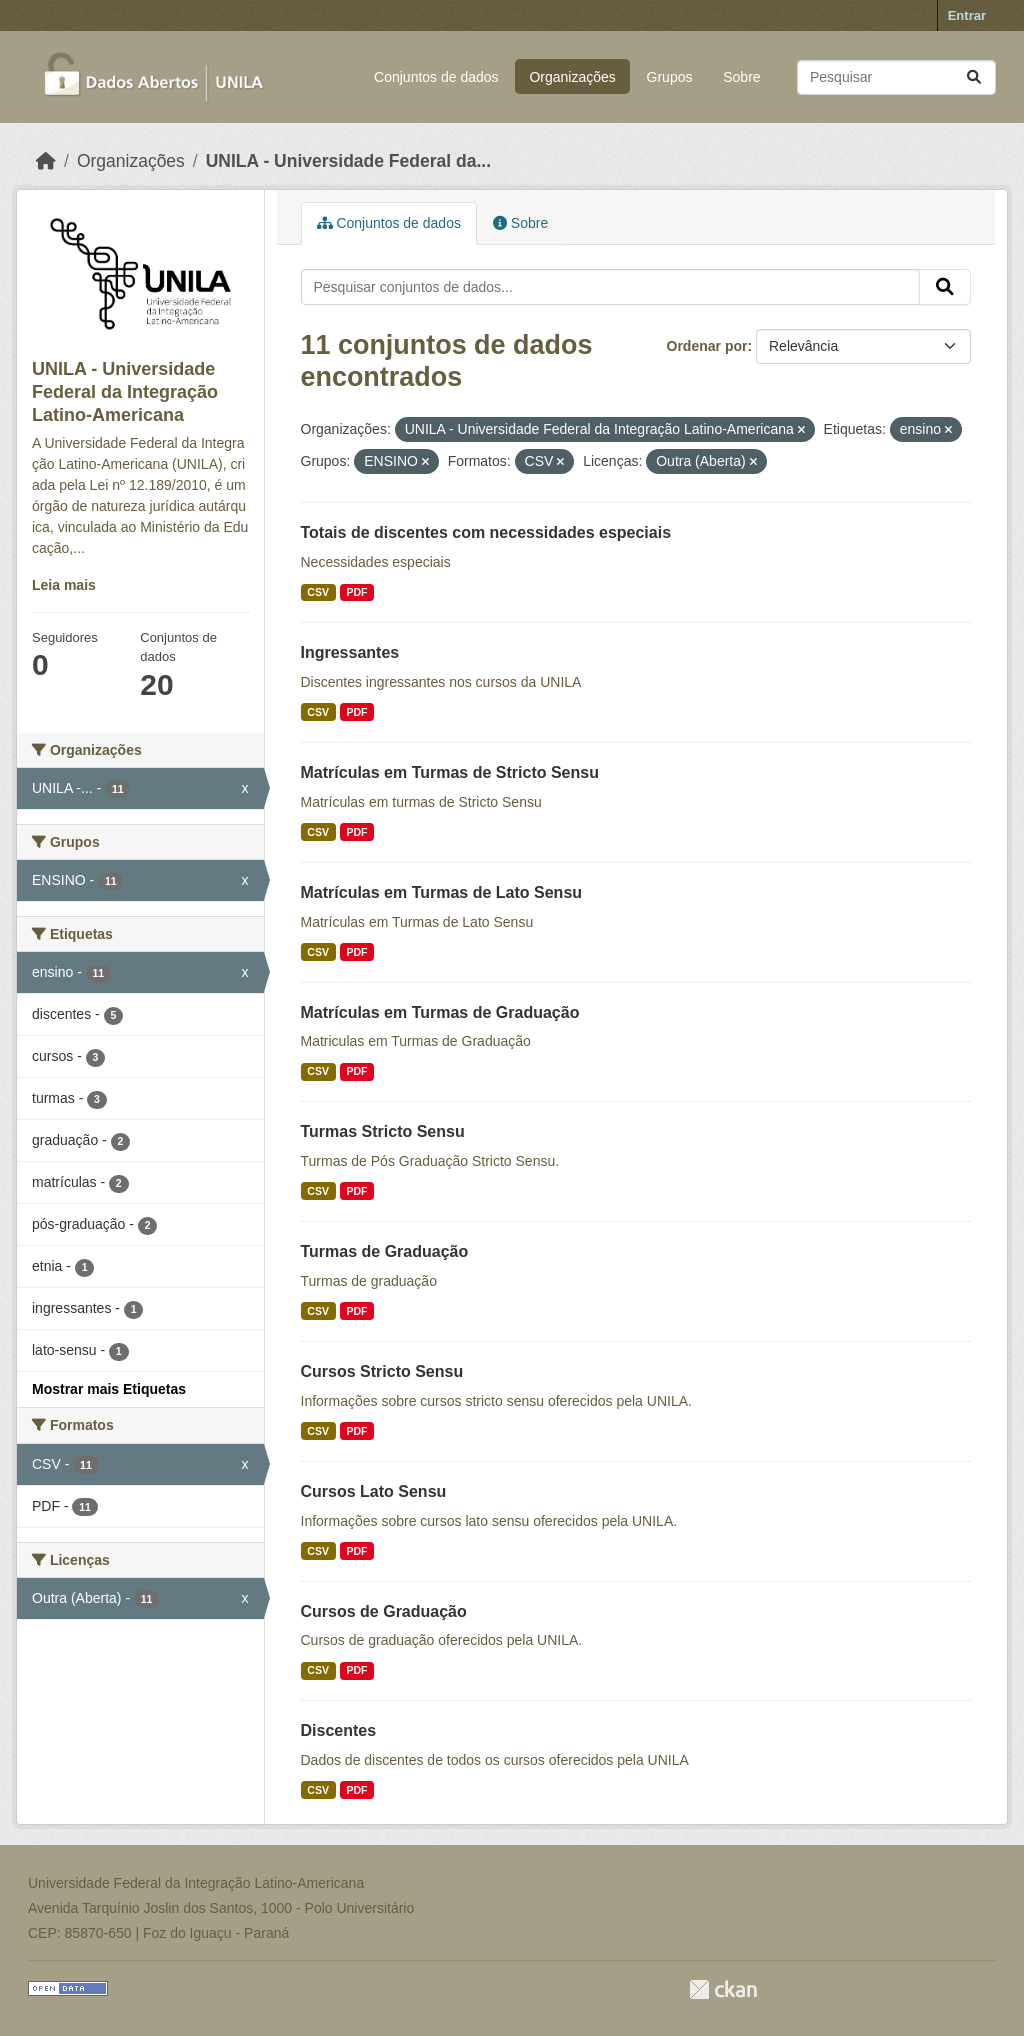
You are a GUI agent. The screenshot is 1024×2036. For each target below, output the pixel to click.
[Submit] (974, 77)
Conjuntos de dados (436, 77)
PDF (356, 592)
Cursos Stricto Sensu (382, 1371)
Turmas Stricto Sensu (383, 1131)
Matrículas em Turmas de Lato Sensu (442, 892)
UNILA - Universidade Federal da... (348, 161)
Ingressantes (350, 652)
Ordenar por (707, 346)
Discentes (339, 1730)
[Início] (46, 161)
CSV (318, 592)
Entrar (967, 15)
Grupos (670, 77)
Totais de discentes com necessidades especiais (486, 532)
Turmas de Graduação (385, 1251)
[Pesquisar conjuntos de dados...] (896, 77)
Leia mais (64, 585)
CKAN (723, 1989)
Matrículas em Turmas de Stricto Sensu (450, 772)
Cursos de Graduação (384, 1611)
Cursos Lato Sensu (374, 1491)
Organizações (572, 77)
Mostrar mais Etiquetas (109, 1389)
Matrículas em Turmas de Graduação (440, 1012)
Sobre (741, 77)
